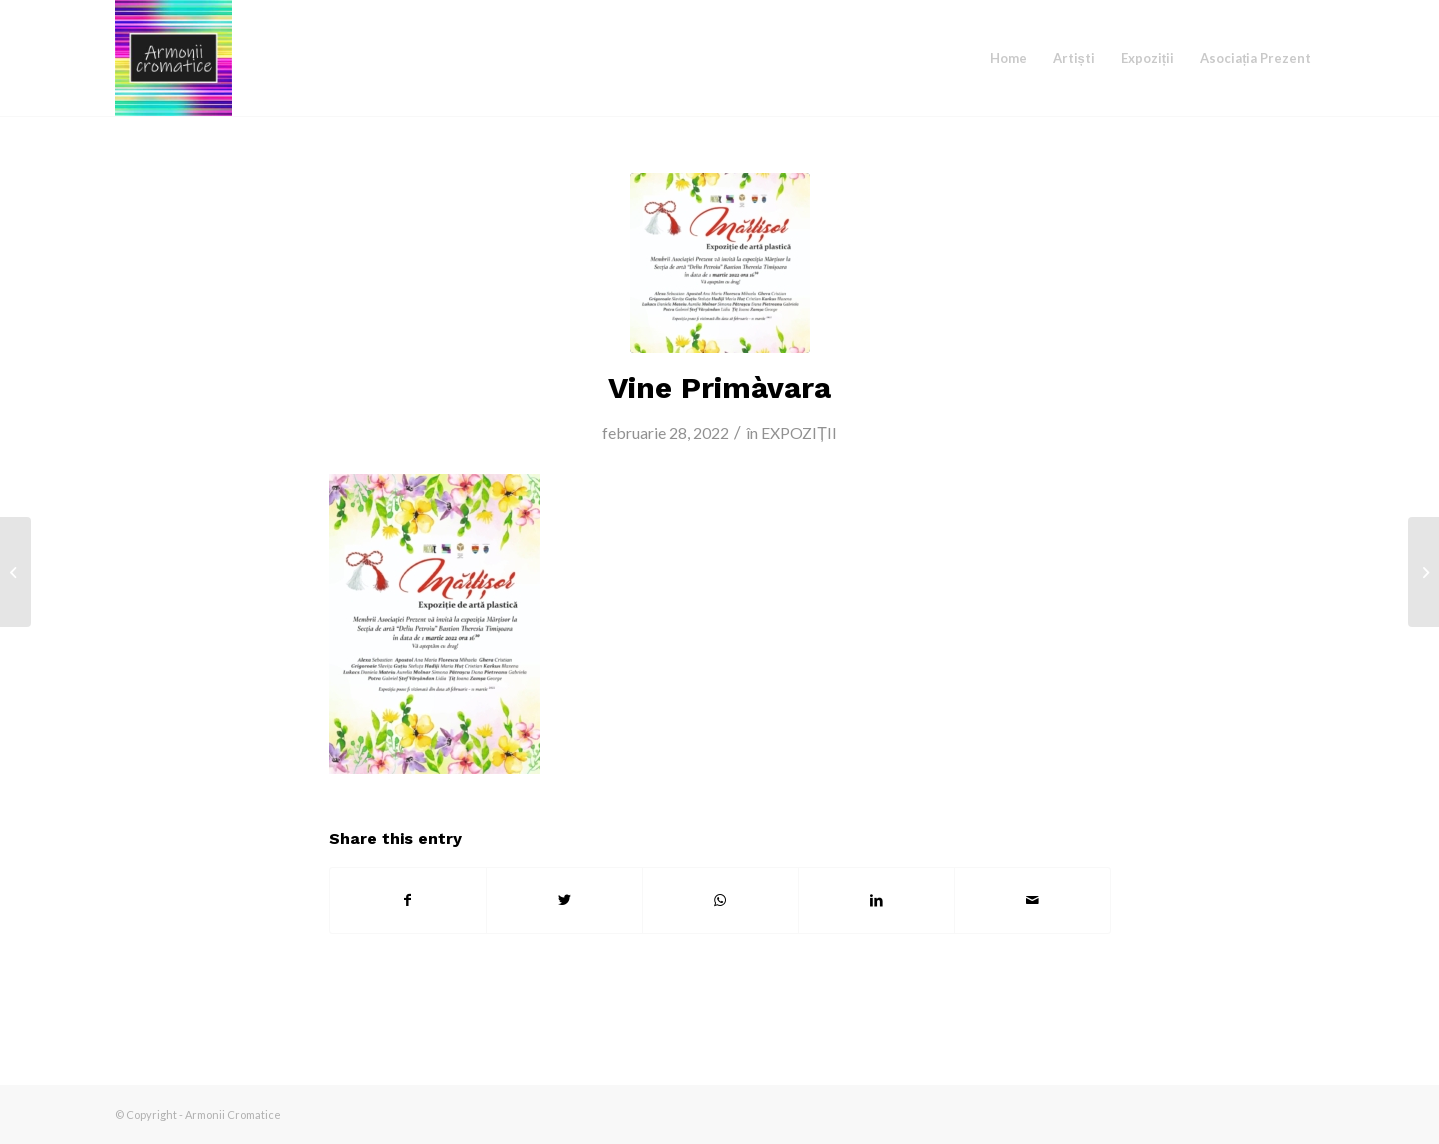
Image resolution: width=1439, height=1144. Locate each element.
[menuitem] (1008, 58)
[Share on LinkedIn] (876, 900)
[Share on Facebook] (408, 900)
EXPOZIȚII (799, 432)
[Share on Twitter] (564, 900)
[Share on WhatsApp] (720, 900)
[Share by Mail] (1032, 900)
